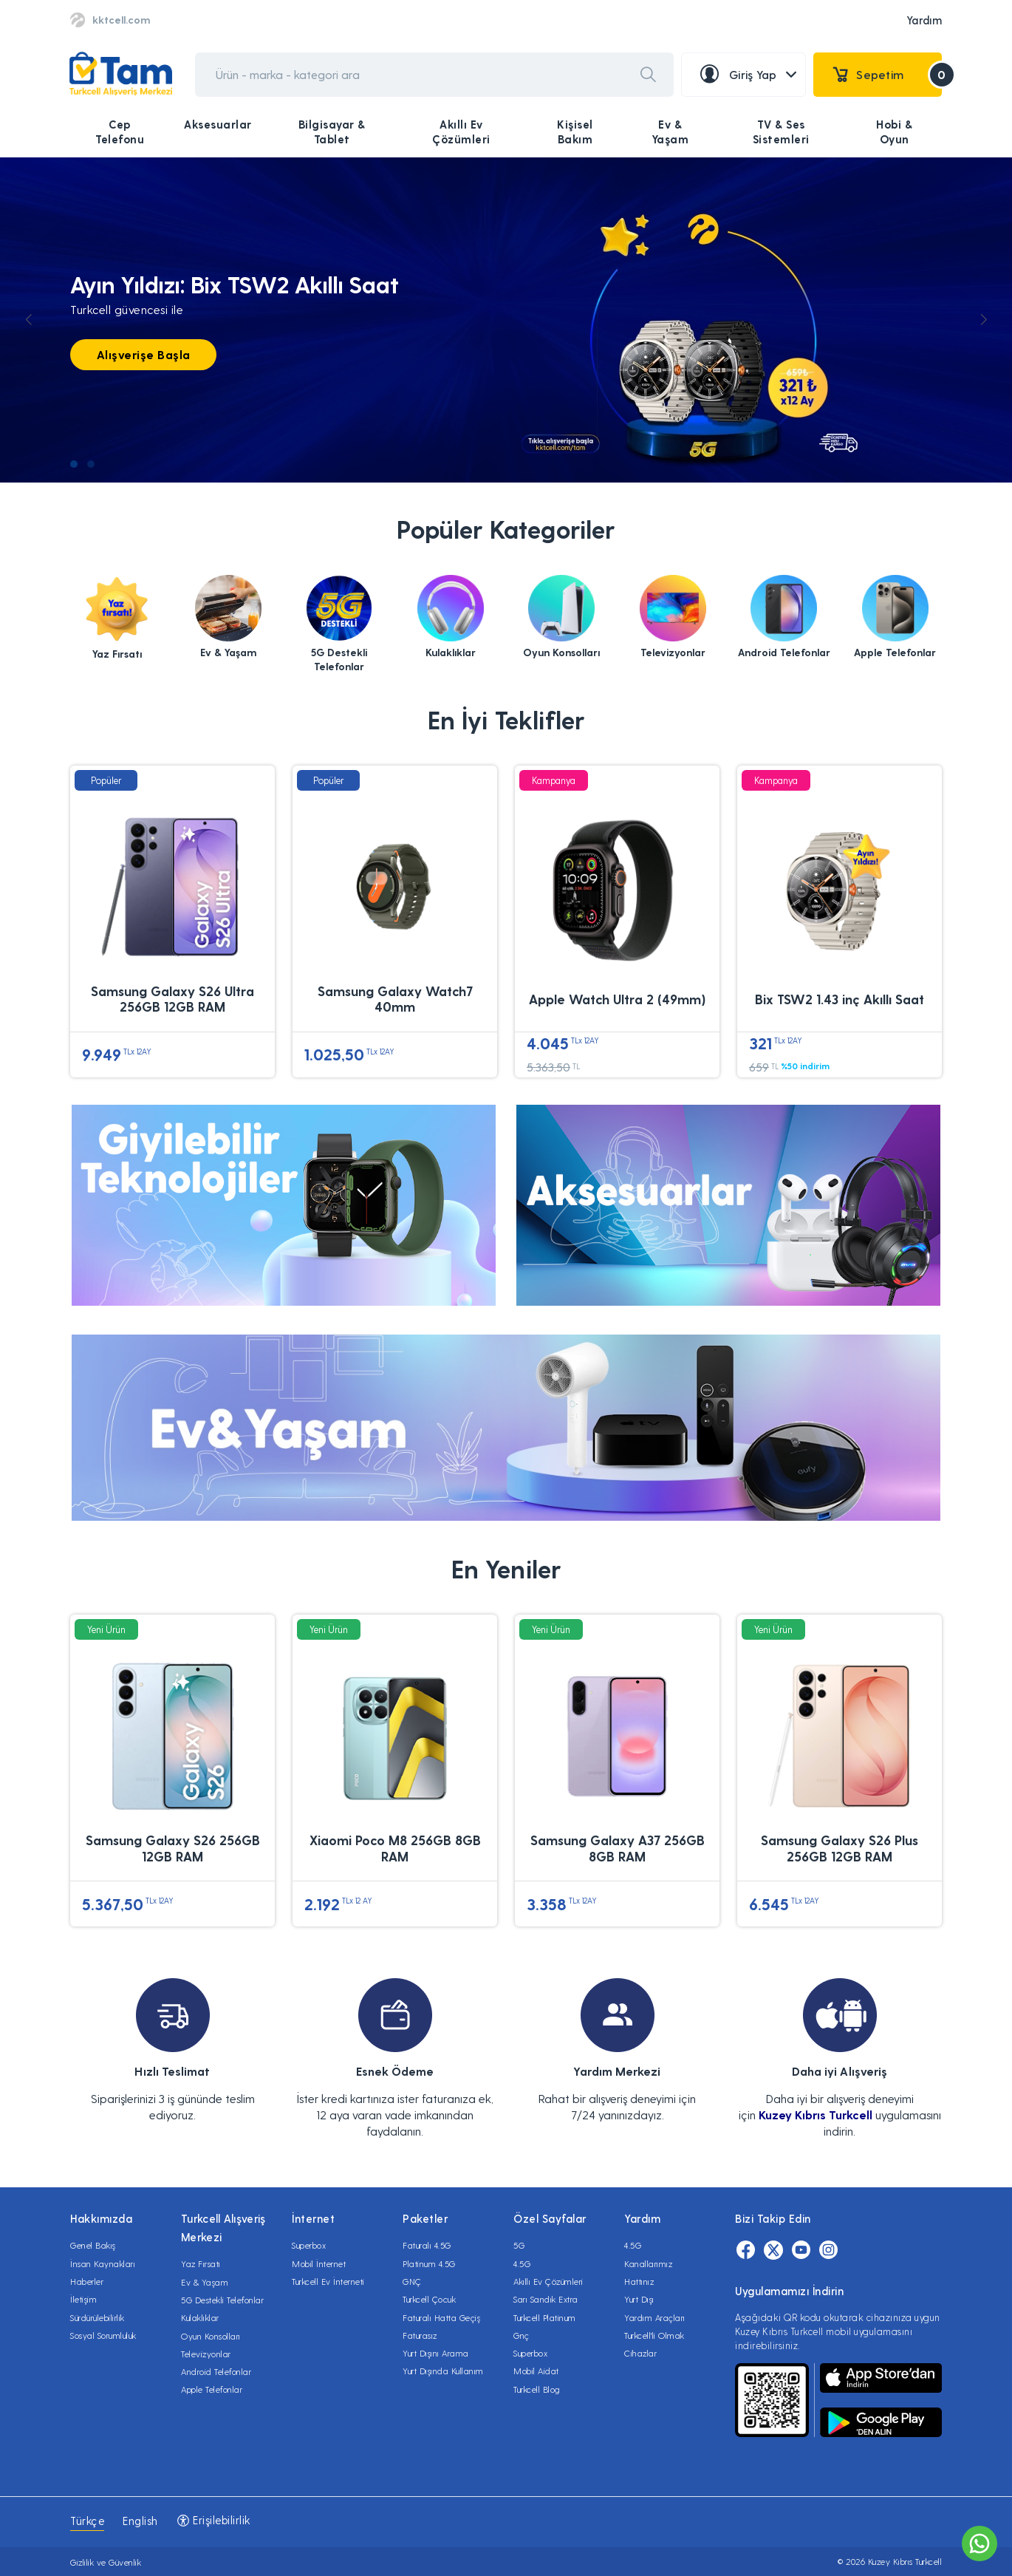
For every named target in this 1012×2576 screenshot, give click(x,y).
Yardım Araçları (655, 2317)
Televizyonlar (206, 2353)
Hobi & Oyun (894, 131)
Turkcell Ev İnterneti (328, 2281)
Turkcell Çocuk (429, 2299)
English (140, 2520)
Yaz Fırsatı (201, 2263)
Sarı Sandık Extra (545, 2299)
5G (518, 2245)
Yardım (924, 20)
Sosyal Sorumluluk (103, 2335)
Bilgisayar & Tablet (332, 131)
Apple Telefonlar (211, 2389)
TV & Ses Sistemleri (781, 131)
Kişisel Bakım (575, 131)
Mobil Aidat (536, 2370)
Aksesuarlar (218, 124)
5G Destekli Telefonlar (222, 2299)
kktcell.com (121, 19)
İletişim (83, 2299)
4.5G (521, 2263)
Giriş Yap (748, 75)
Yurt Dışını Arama (436, 2353)
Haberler (86, 2281)
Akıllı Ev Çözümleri (461, 131)
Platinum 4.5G (429, 2263)
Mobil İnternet (319, 2263)
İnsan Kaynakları (102, 2263)
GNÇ (412, 2281)
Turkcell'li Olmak (654, 2335)
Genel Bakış (93, 2245)
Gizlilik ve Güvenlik (105, 2562)
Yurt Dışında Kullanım (443, 2370)
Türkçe (87, 2520)
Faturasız (420, 2335)
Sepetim (887, 75)
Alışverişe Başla (144, 354)
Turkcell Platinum (544, 2317)
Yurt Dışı (639, 2299)
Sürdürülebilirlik (97, 2317)
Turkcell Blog (537, 2389)
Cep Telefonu (119, 131)
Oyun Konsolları (211, 2336)
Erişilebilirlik (213, 2520)
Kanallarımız (648, 2263)
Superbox (309, 2245)
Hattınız (639, 2281)
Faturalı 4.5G (427, 2245)
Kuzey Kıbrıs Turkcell (815, 2115)
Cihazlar (640, 2353)
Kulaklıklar (200, 2317)
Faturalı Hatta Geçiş (441, 2317)
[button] (74, 464)
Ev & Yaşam (670, 131)
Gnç (521, 2335)
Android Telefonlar (216, 2371)
